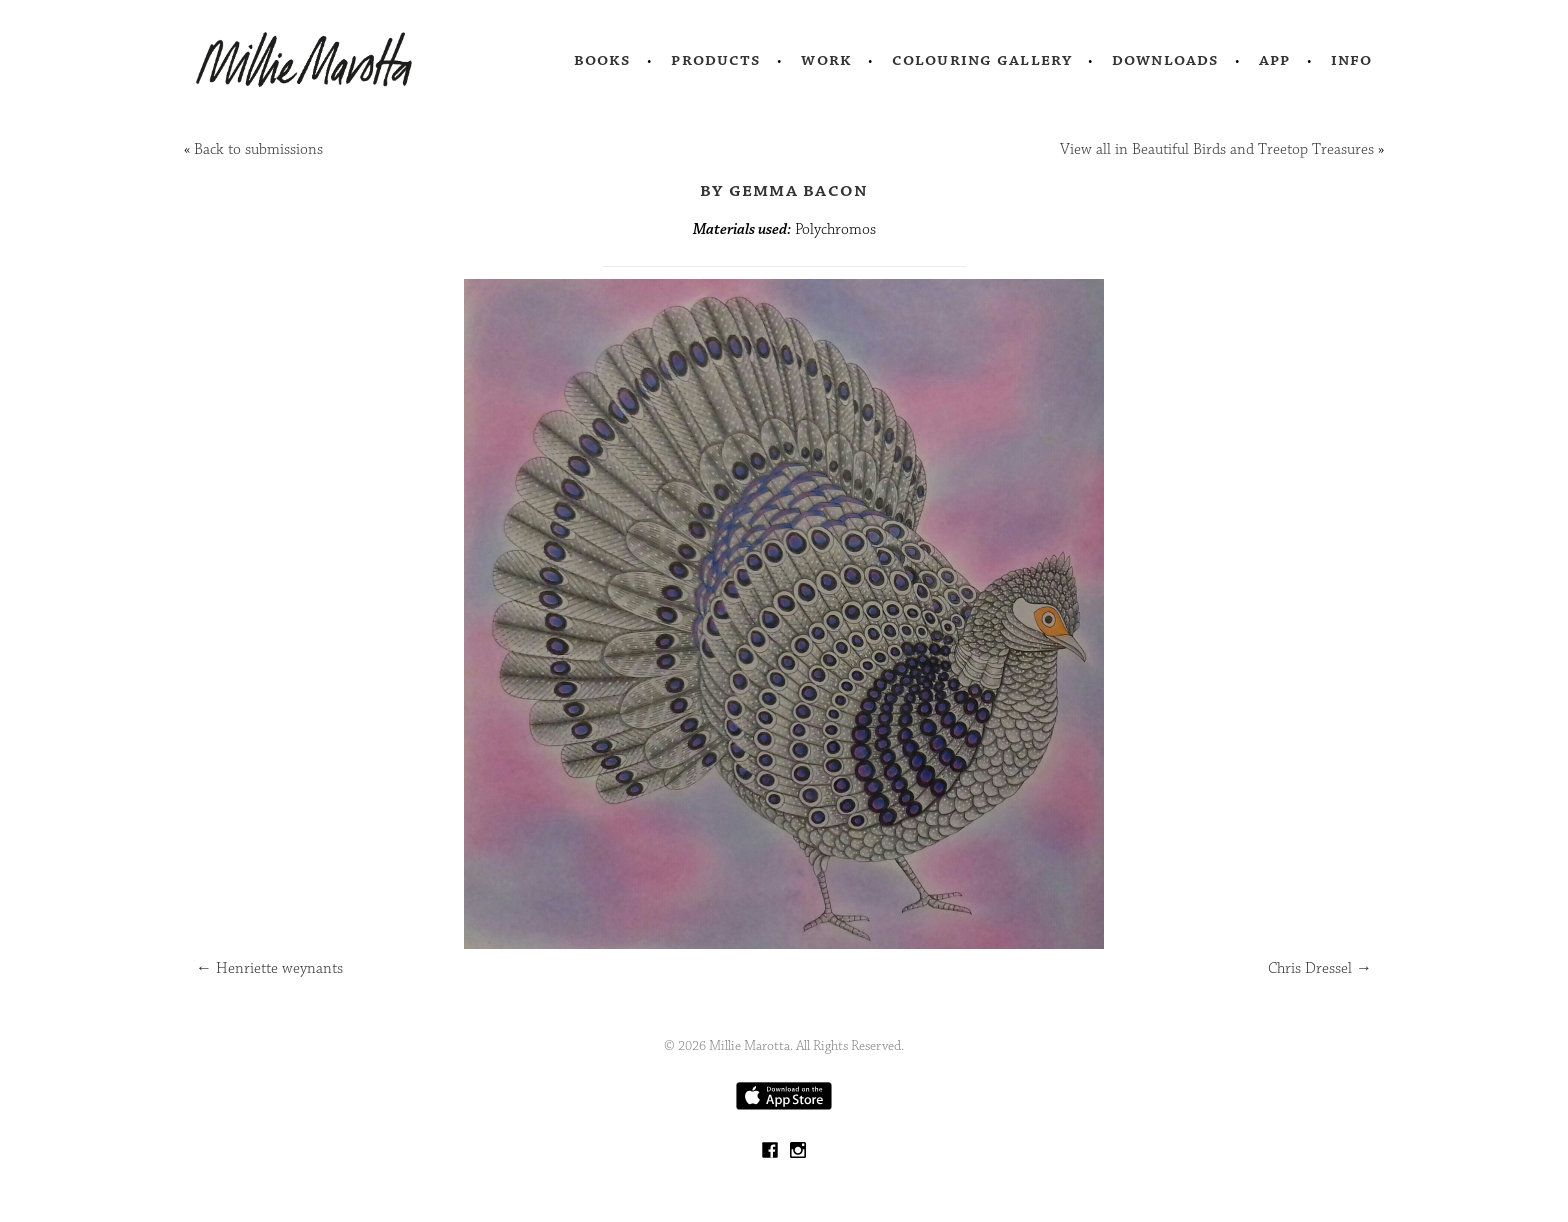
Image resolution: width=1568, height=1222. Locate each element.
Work (826, 60)
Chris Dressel (1320, 968)
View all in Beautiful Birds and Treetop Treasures (1217, 149)
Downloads (1165, 60)
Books (603, 60)
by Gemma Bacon (784, 190)
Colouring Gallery (982, 60)
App (1274, 60)
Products (716, 60)
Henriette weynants (269, 968)
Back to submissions (258, 149)
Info (1352, 60)
